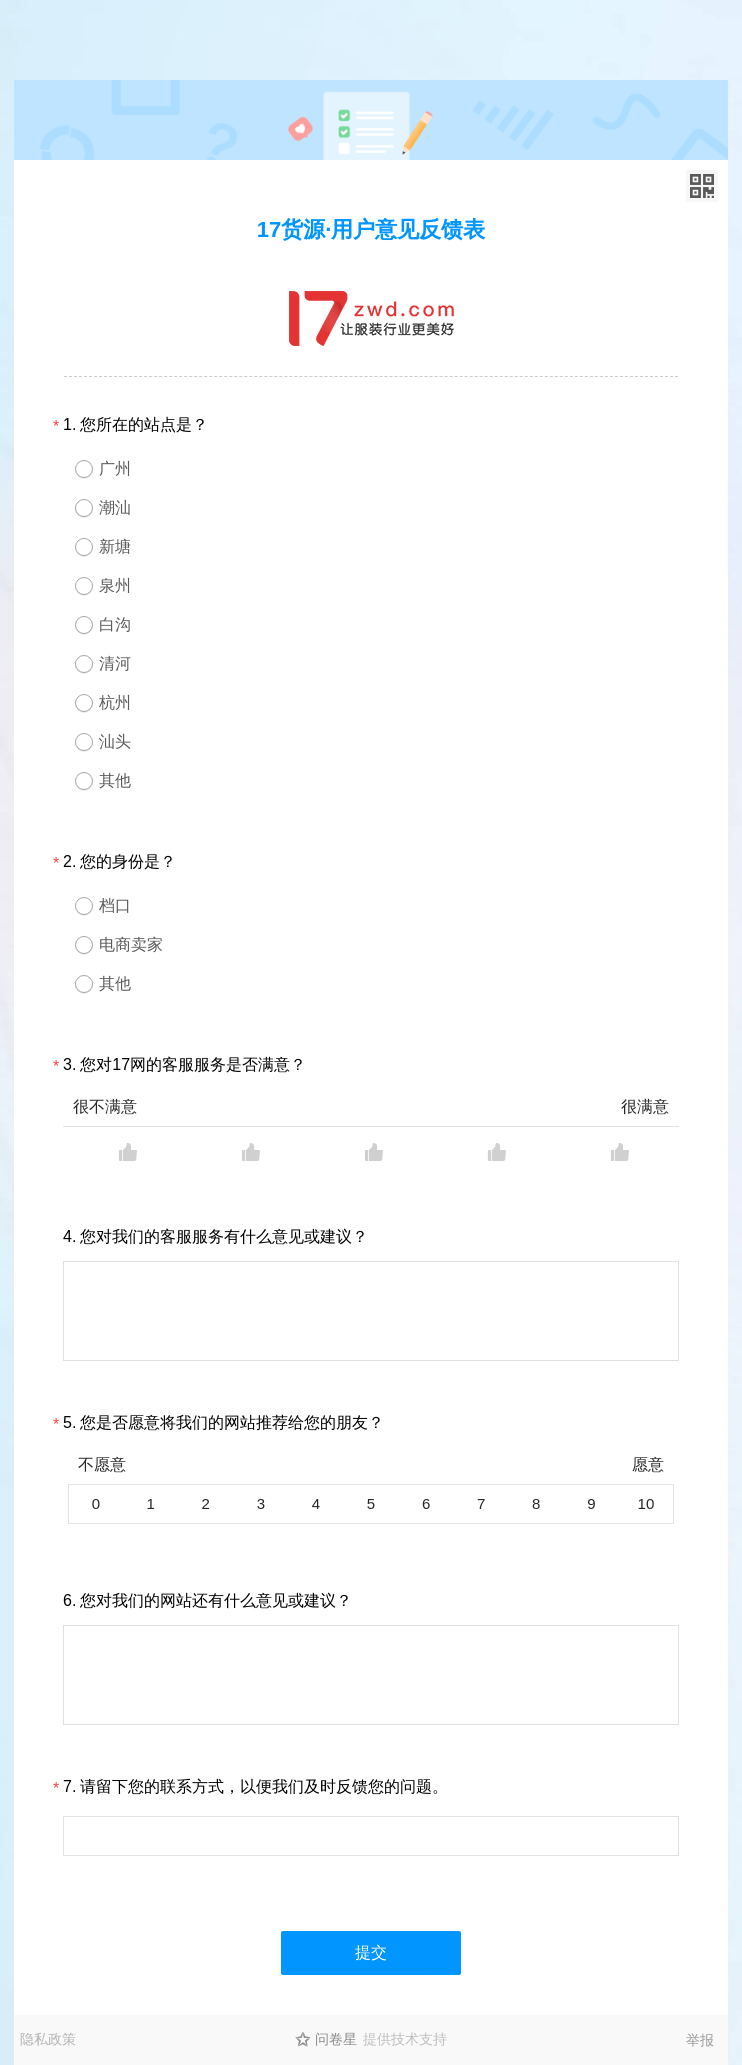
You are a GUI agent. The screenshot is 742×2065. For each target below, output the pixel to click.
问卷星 (336, 2039)
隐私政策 (48, 2039)
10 (646, 1503)
